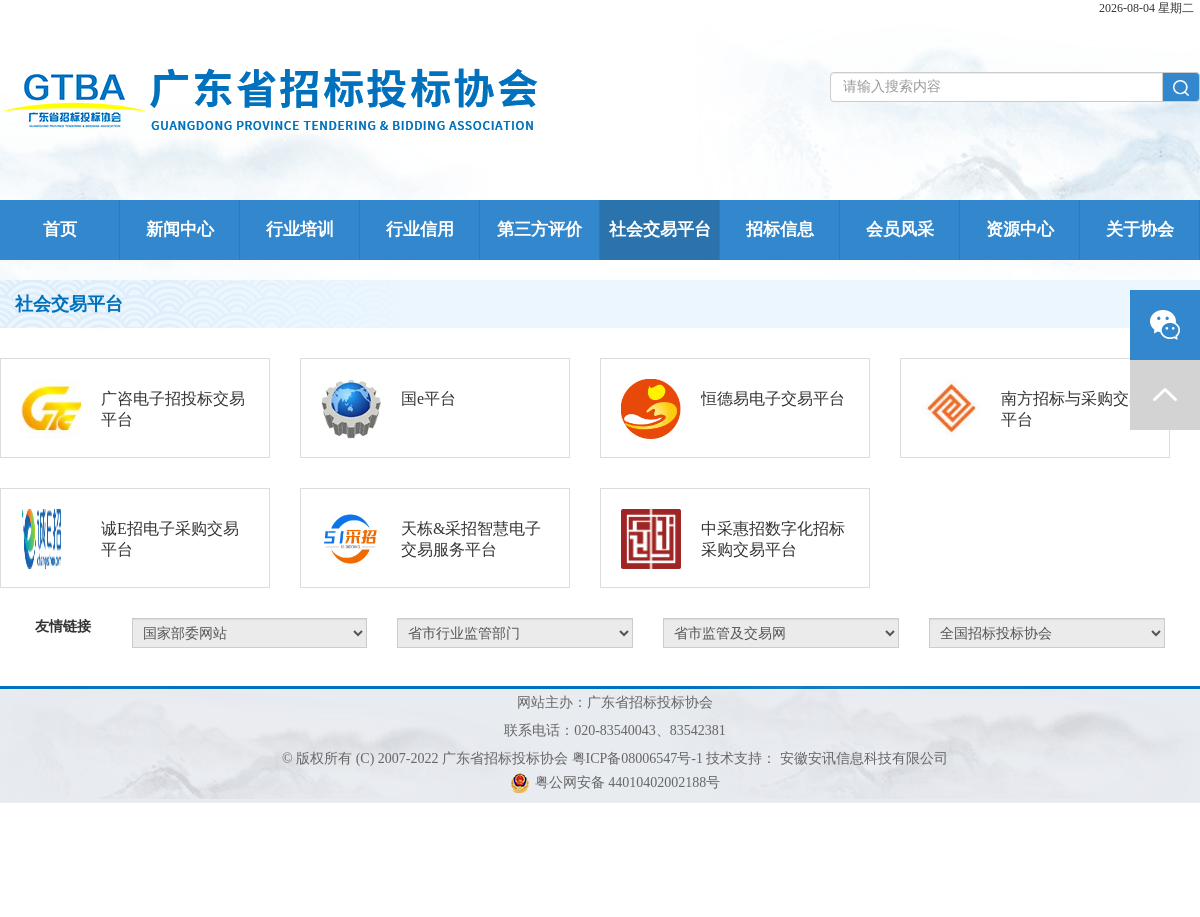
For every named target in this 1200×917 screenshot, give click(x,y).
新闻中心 (180, 229)
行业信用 (420, 229)
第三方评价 (539, 229)
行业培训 (300, 229)
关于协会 (1140, 229)
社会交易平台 (660, 229)
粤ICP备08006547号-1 (637, 758)
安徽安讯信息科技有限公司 (864, 758)
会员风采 (900, 229)
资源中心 (1020, 229)
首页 (60, 229)
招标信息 (780, 229)
